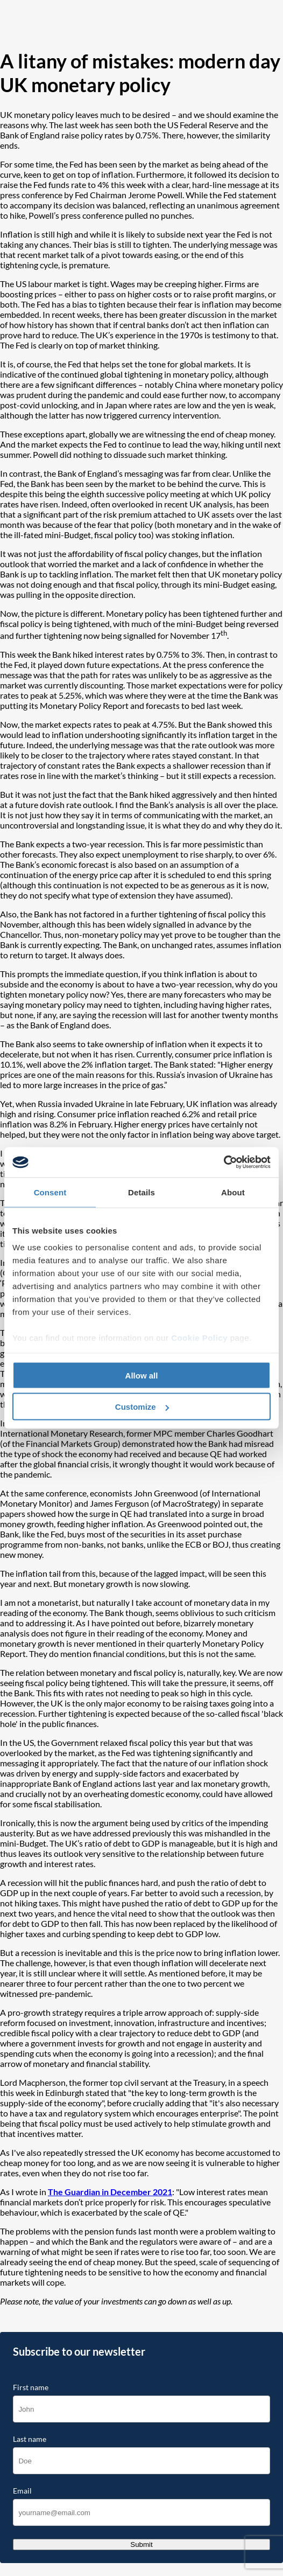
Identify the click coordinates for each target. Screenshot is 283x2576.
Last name (29, 2439)
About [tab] (233, 1191)
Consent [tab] (50, 1191)
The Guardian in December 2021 (110, 2192)
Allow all (141, 1375)
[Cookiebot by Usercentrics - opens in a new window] (223, 1162)
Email (22, 2491)
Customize (142, 1406)
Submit (141, 2544)
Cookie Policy (199, 1337)
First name (30, 2387)
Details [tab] (141, 1191)
